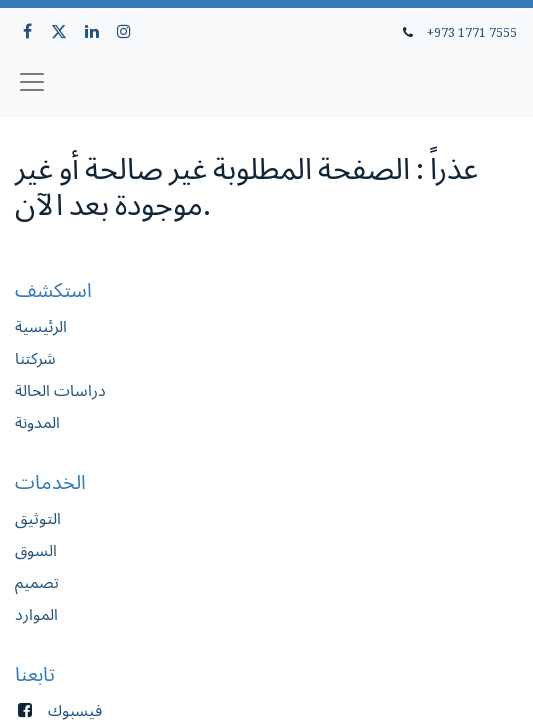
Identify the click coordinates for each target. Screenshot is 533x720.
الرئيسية (41, 326)
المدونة (37, 422)
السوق (36, 550)
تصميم (37, 582)
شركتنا (35, 358)
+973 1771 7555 (472, 32)
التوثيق (38, 518)
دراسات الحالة (60, 390)
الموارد (36, 614)
